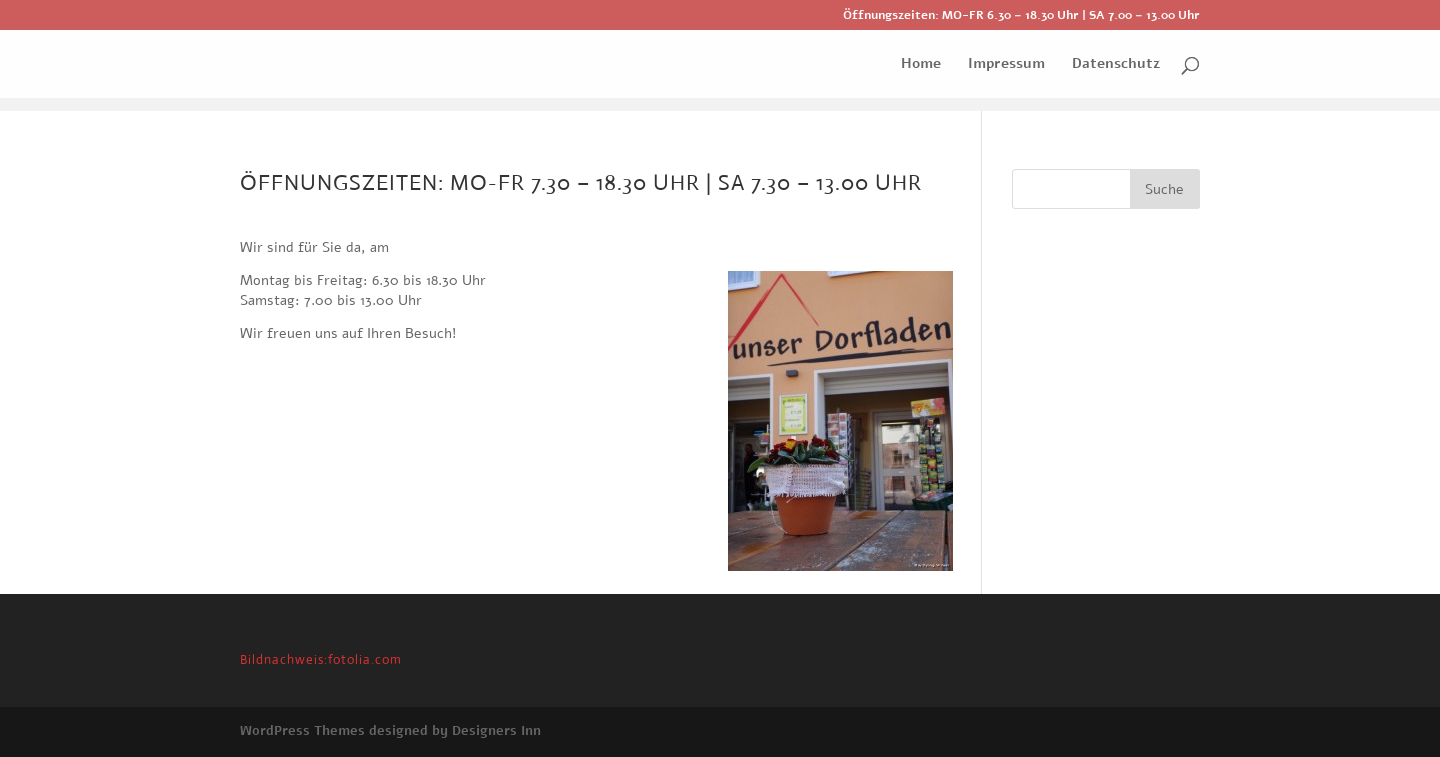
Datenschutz (1116, 65)
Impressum (1006, 65)
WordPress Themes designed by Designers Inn (390, 731)
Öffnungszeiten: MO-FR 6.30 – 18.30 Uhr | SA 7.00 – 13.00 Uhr (1021, 16)
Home (921, 65)
